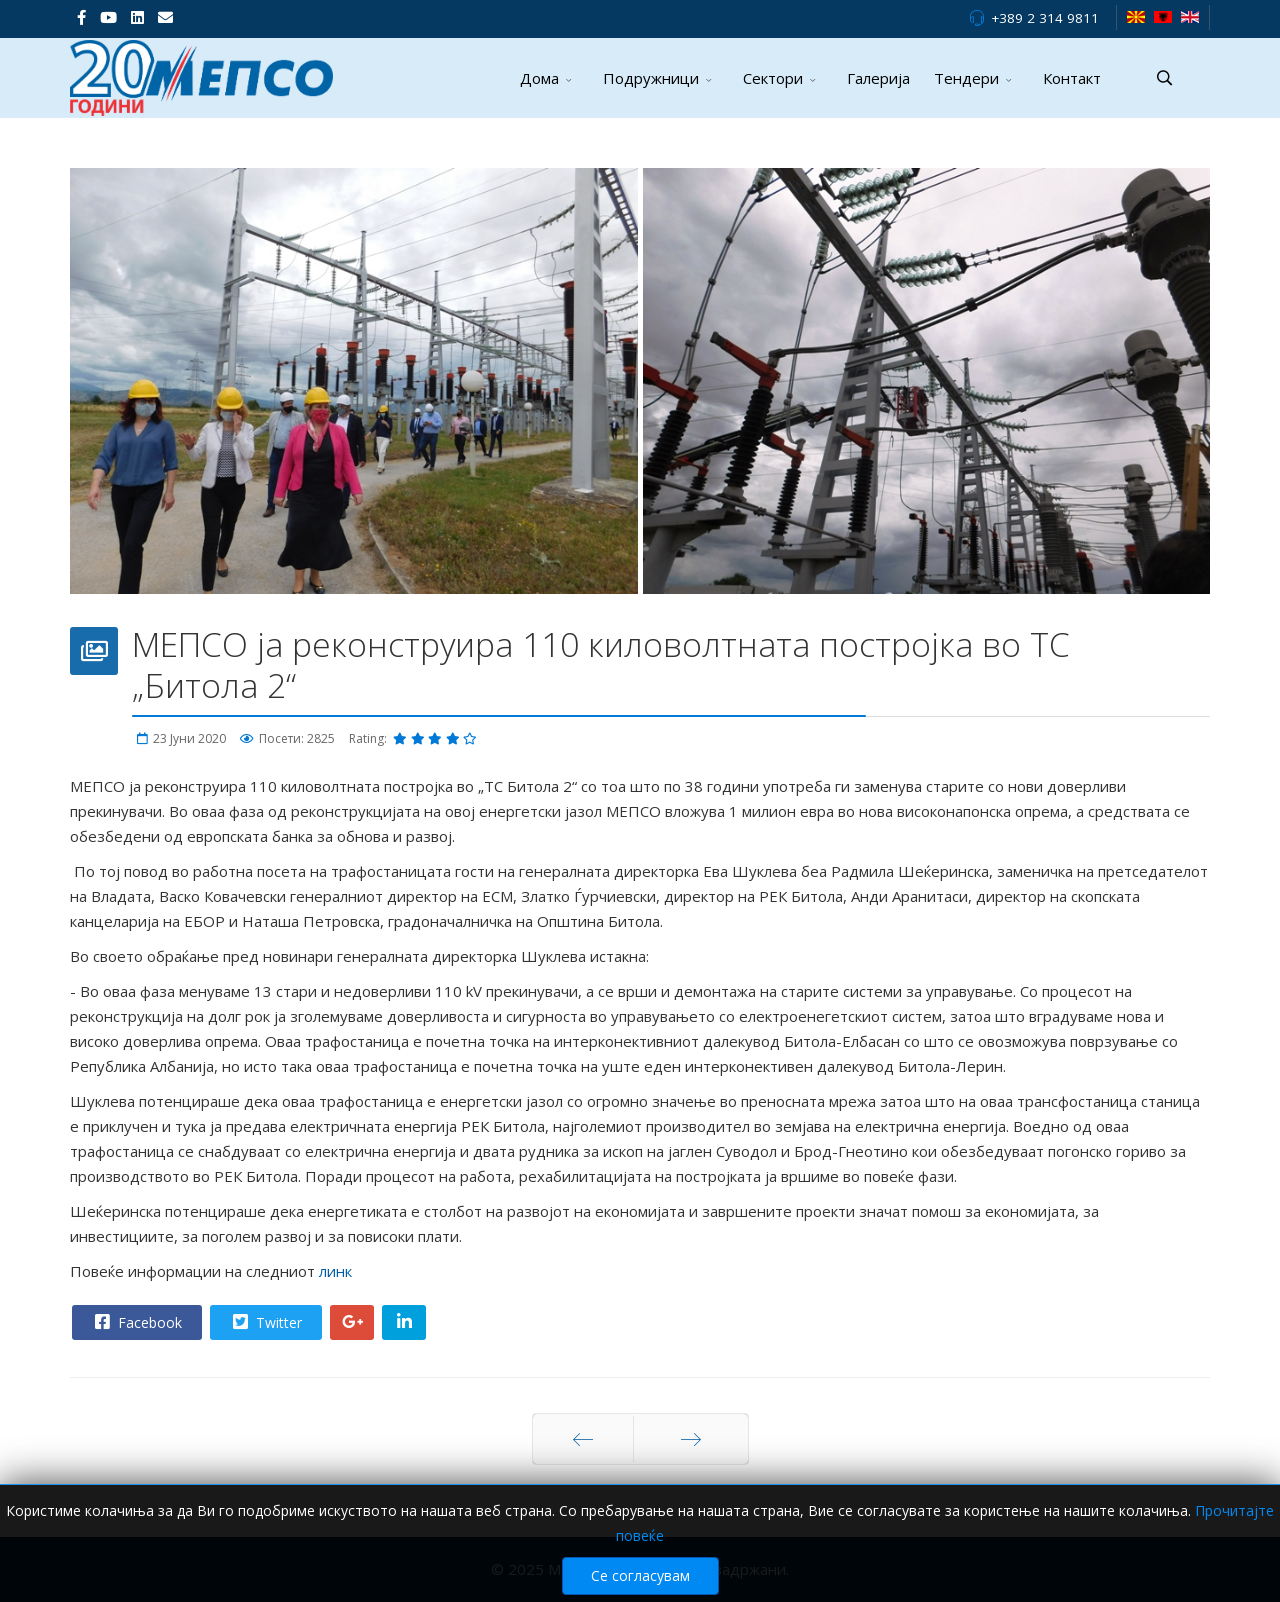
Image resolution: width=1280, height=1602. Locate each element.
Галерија (878, 78)
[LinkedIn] (137, 17)
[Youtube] (108, 17)
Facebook (136, 1322)
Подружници (651, 78)
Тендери (966, 78)
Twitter (265, 1322)
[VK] (165, 17)
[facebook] (81, 17)
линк (337, 1271)
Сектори (773, 78)
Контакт (1072, 78)
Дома (539, 78)
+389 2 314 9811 (1045, 18)
